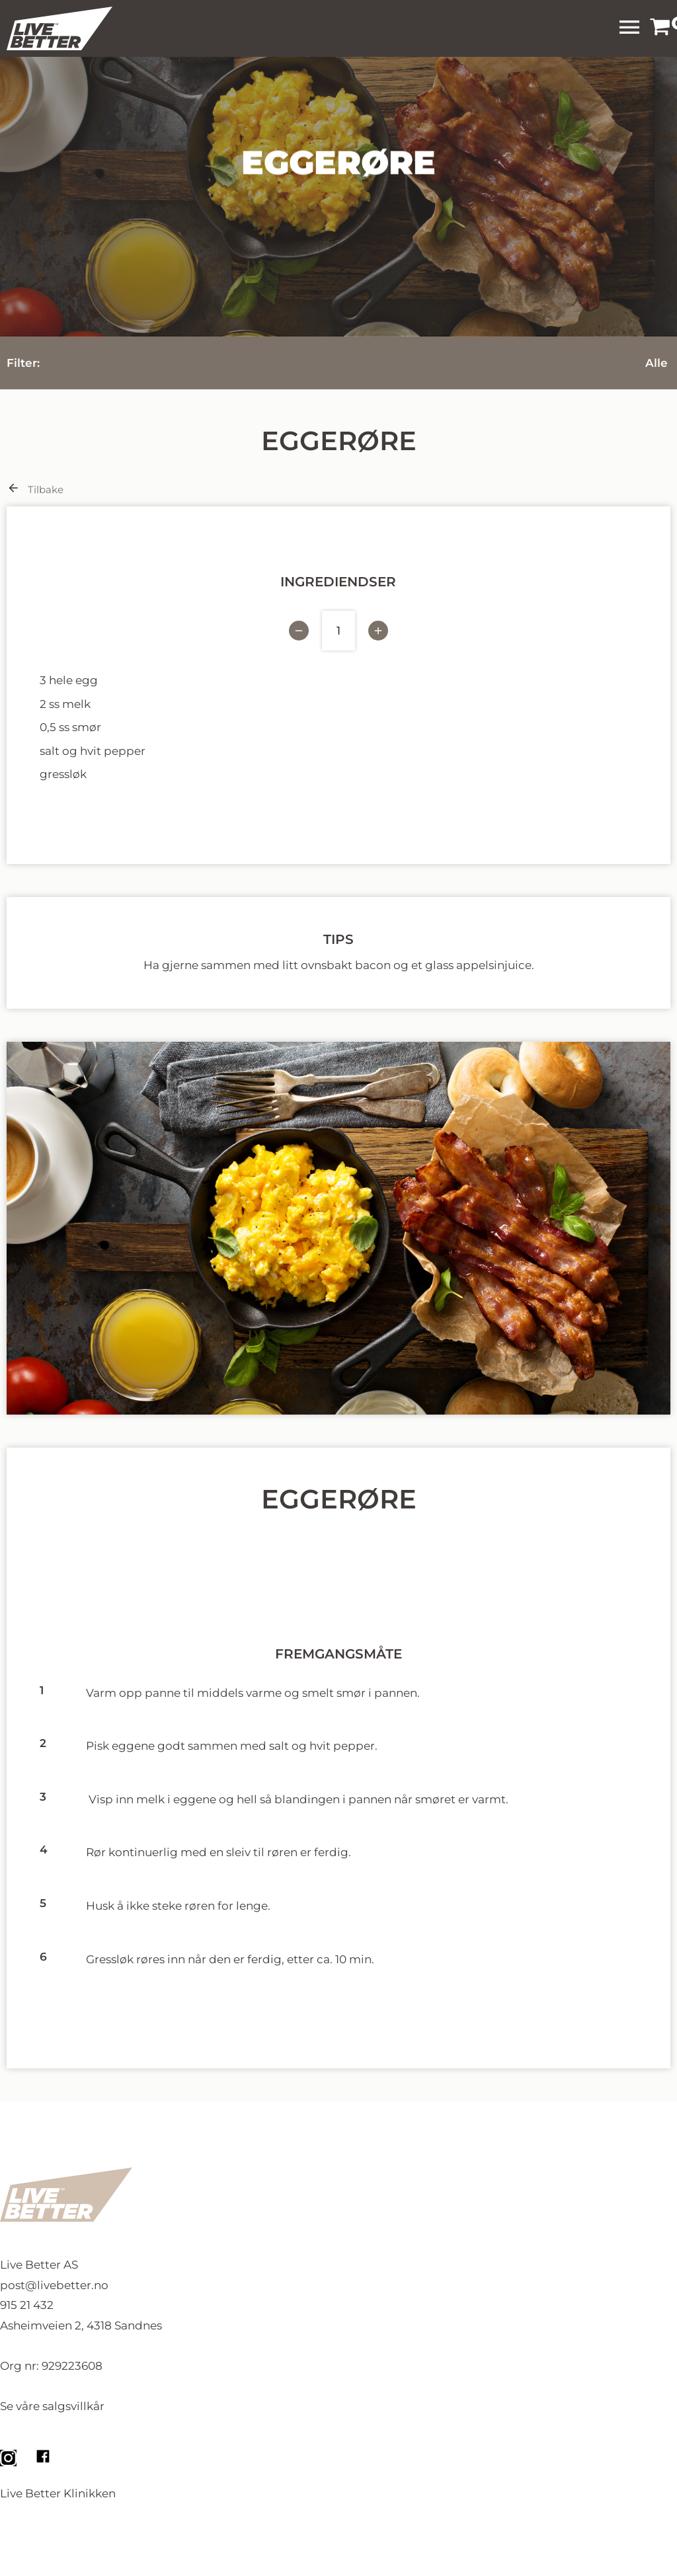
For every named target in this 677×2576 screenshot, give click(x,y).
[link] (659, 28)
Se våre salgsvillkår (52, 2406)
